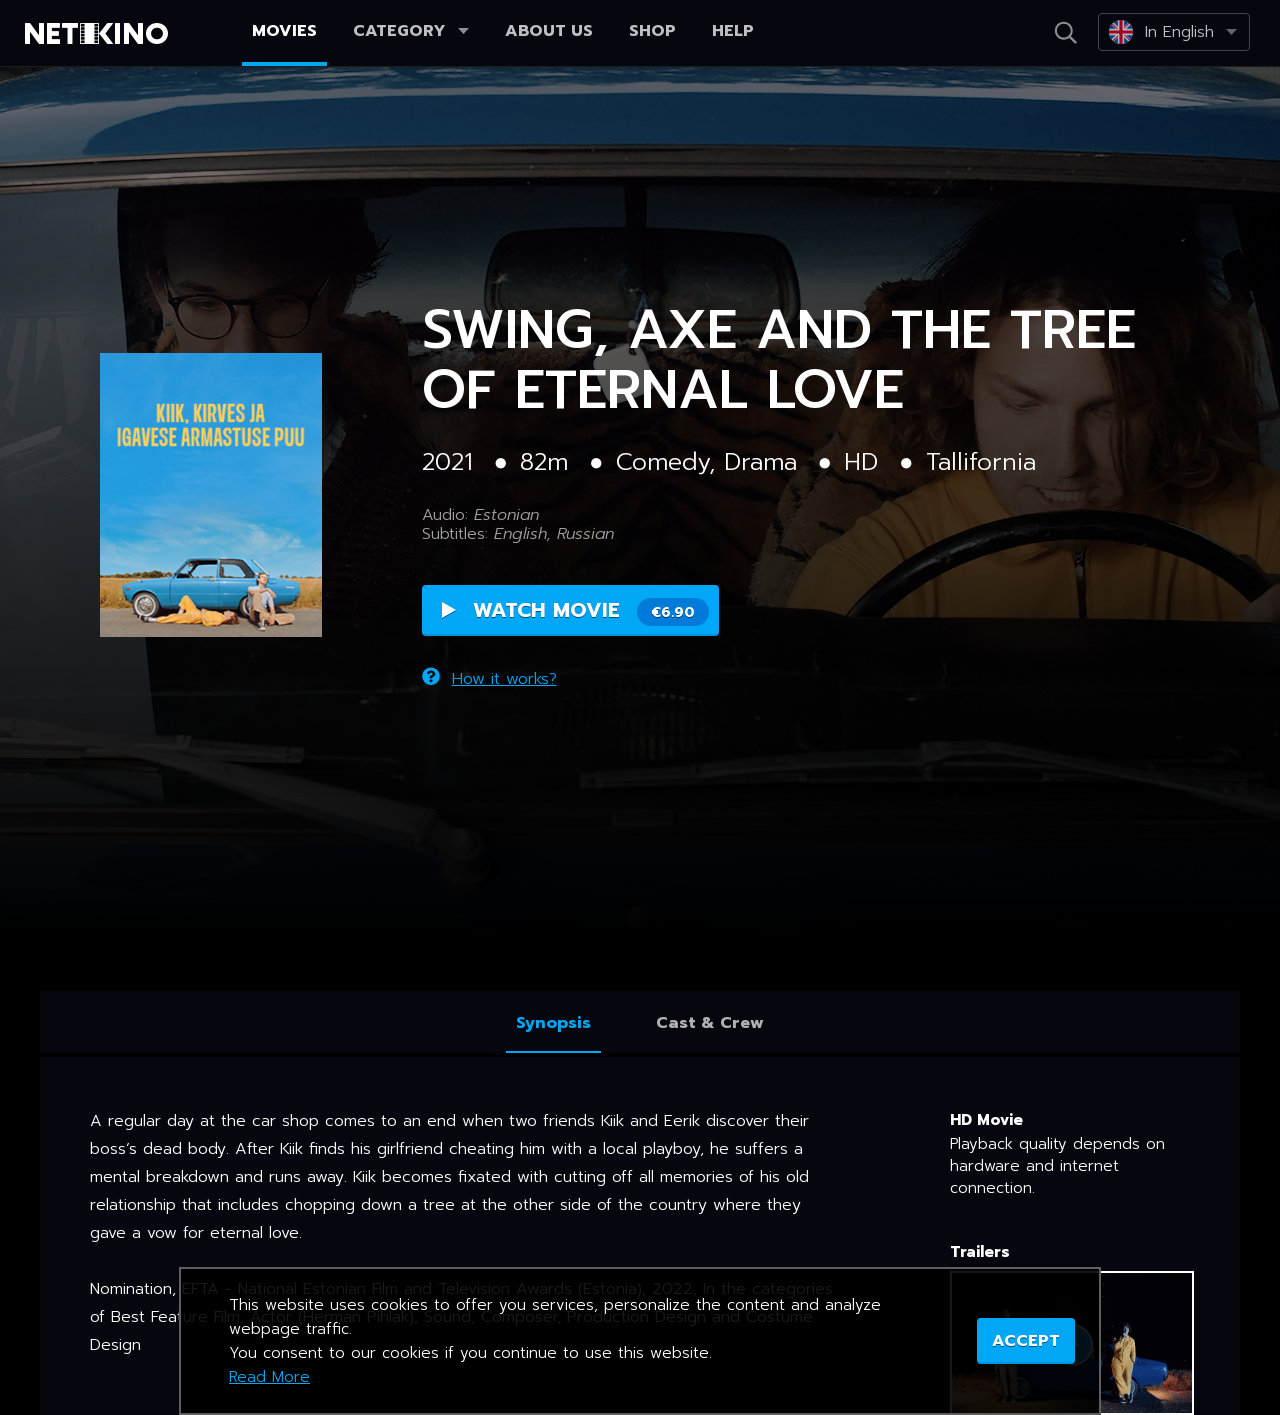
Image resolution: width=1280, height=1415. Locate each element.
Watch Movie (575, 618)
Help (733, 31)
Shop (652, 31)
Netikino (100, 34)
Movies (284, 31)
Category (411, 31)
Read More (269, 1377)
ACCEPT (1026, 1341)
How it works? (489, 671)
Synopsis (553, 1023)
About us (549, 31)
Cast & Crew (710, 1023)
